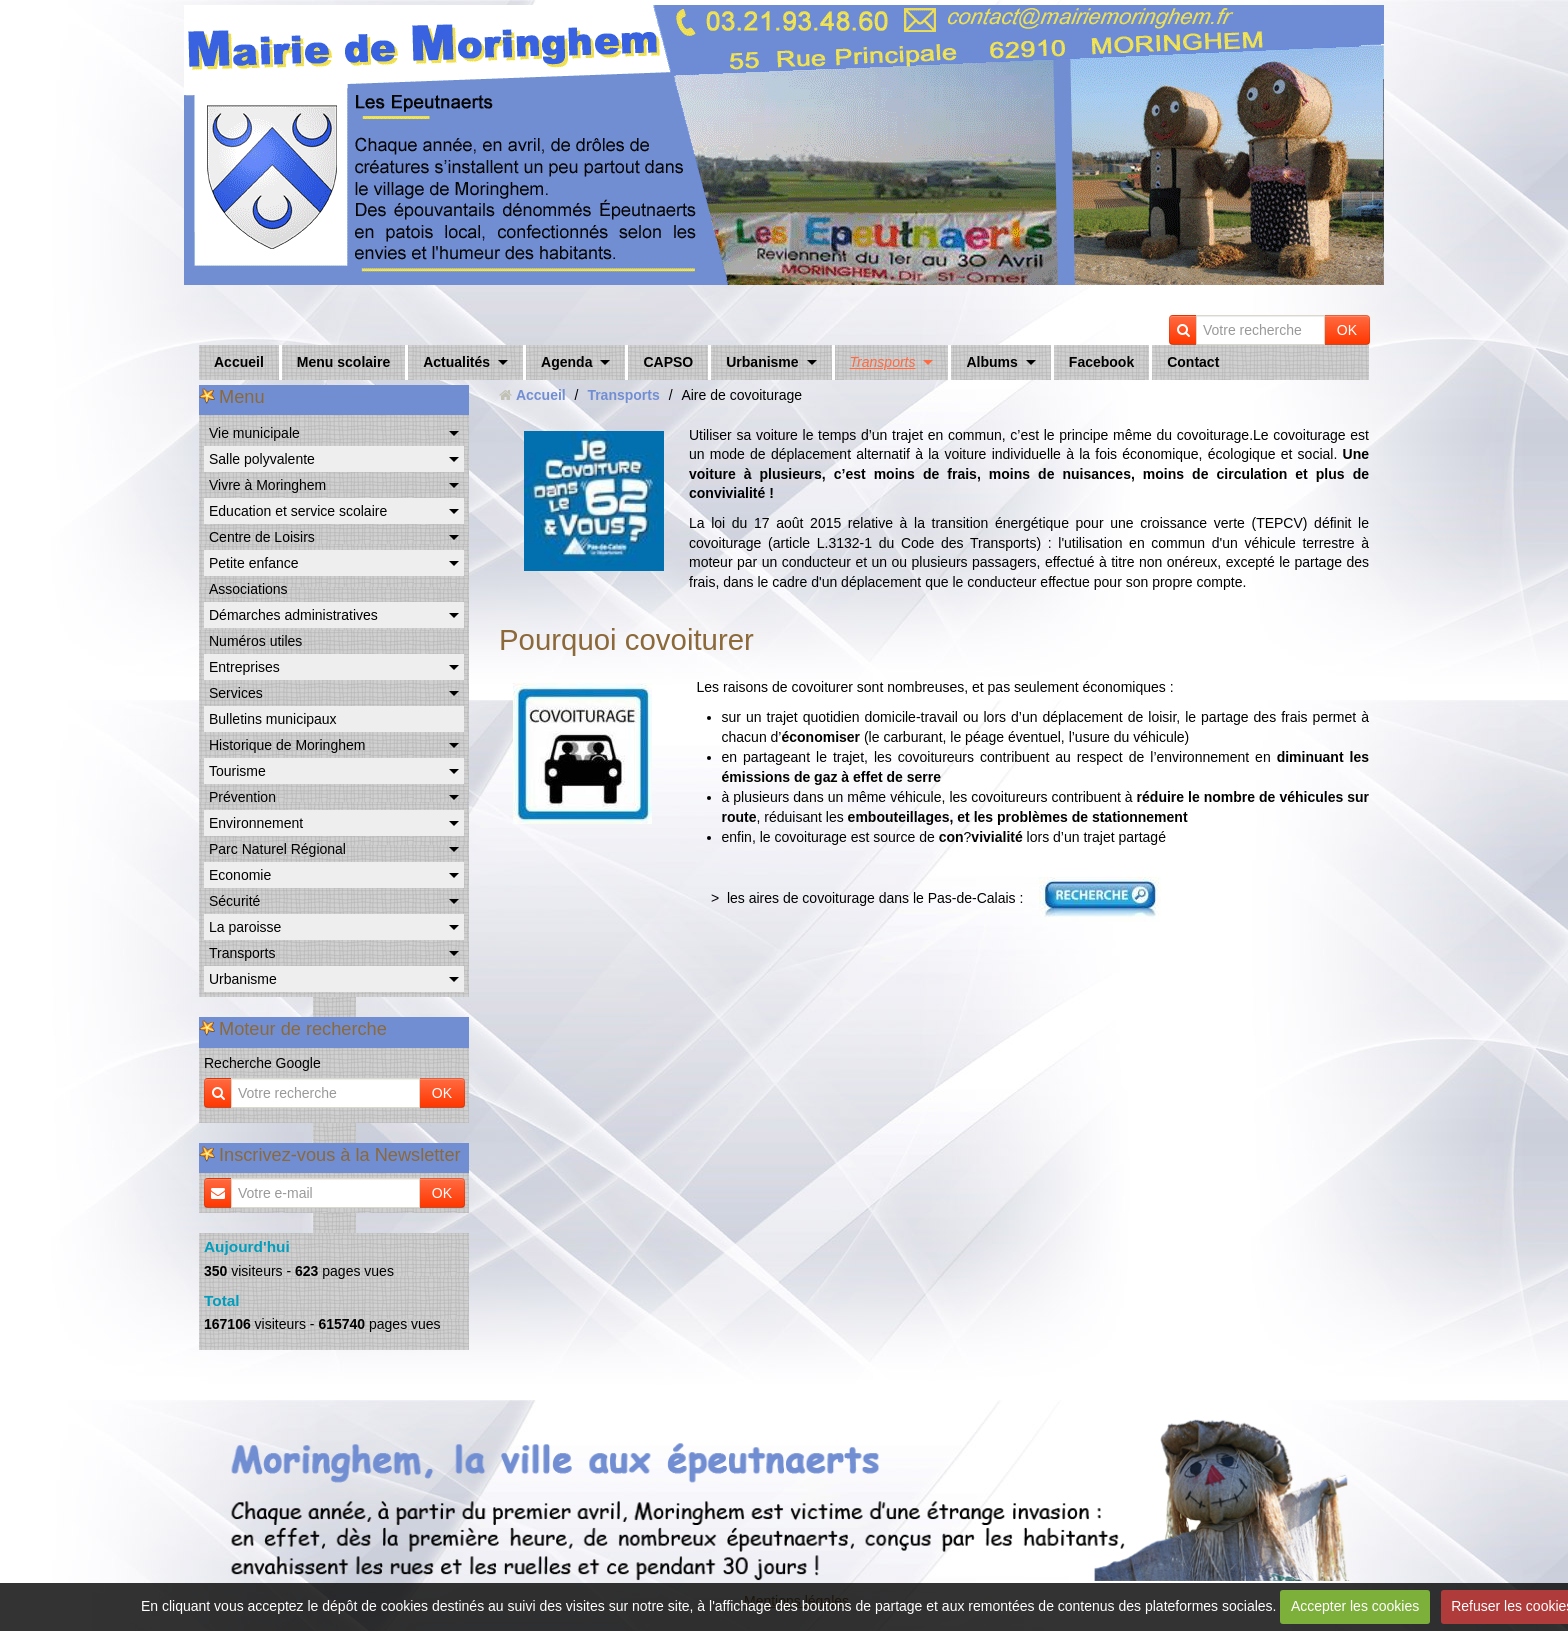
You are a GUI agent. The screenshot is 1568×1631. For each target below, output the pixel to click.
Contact (1193, 362)
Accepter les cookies (1355, 1606)
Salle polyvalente (262, 459)
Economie (240, 875)
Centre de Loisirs (262, 537)
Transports (883, 362)
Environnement (256, 823)
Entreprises (244, 667)
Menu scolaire (343, 362)
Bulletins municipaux (273, 719)
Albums (991, 362)
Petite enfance (254, 563)
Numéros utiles (255, 641)
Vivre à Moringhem (267, 485)
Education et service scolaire (298, 511)
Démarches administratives (293, 615)
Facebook (1101, 362)
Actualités (456, 362)
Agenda (566, 362)
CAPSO (668, 362)
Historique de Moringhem (287, 745)
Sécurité (234, 901)
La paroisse (245, 927)
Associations (248, 589)
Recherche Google (262, 1063)
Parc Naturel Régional (277, 849)
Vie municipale (254, 433)
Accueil (239, 362)
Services (236, 693)
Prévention (242, 797)
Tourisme (237, 771)
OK (1347, 330)
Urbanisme (762, 362)
